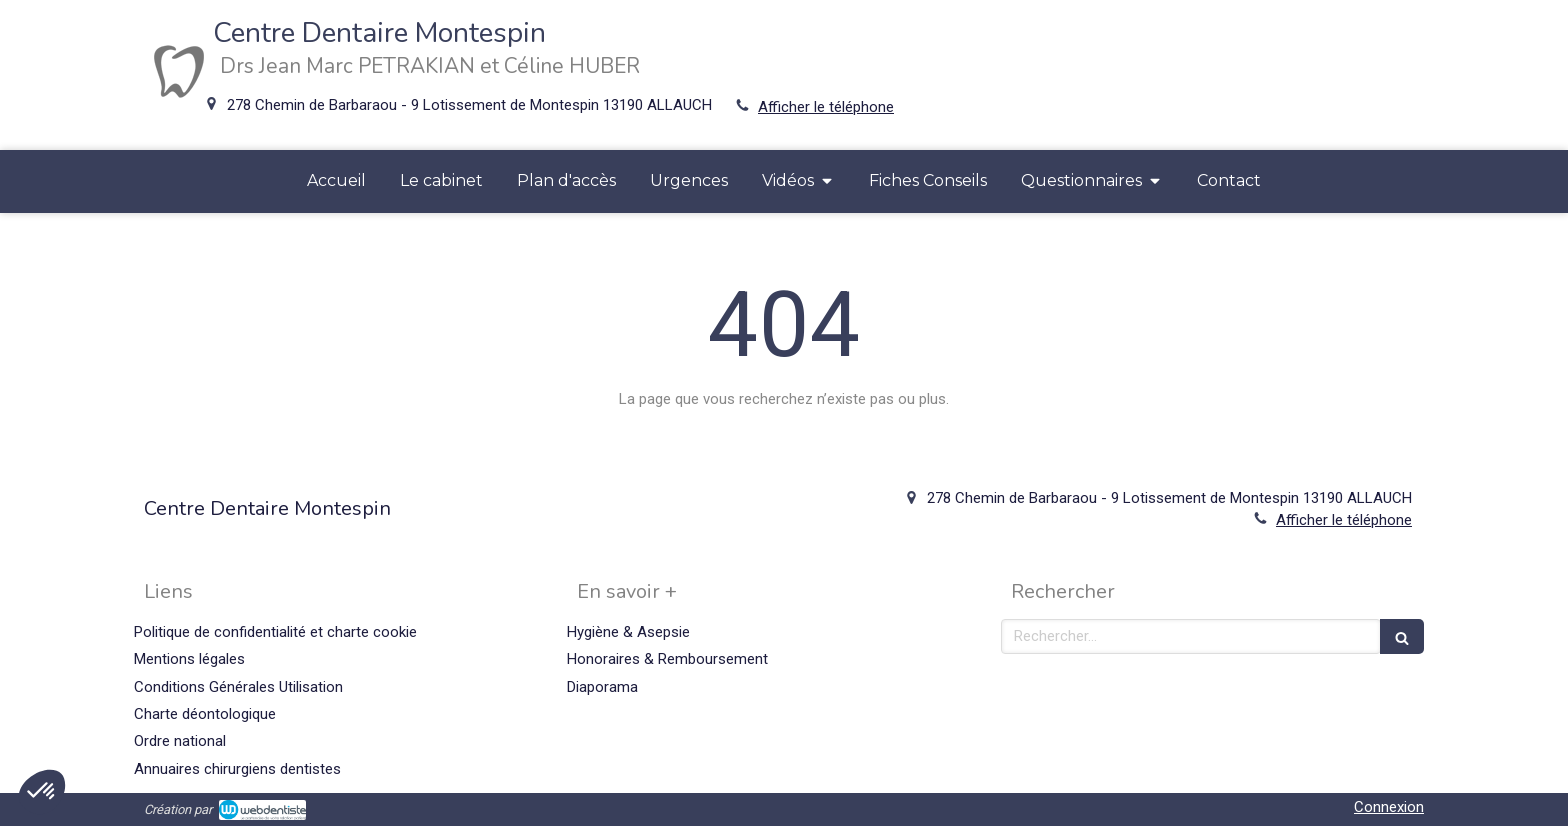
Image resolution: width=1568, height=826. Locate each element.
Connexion (1389, 807)
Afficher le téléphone (826, 107)
